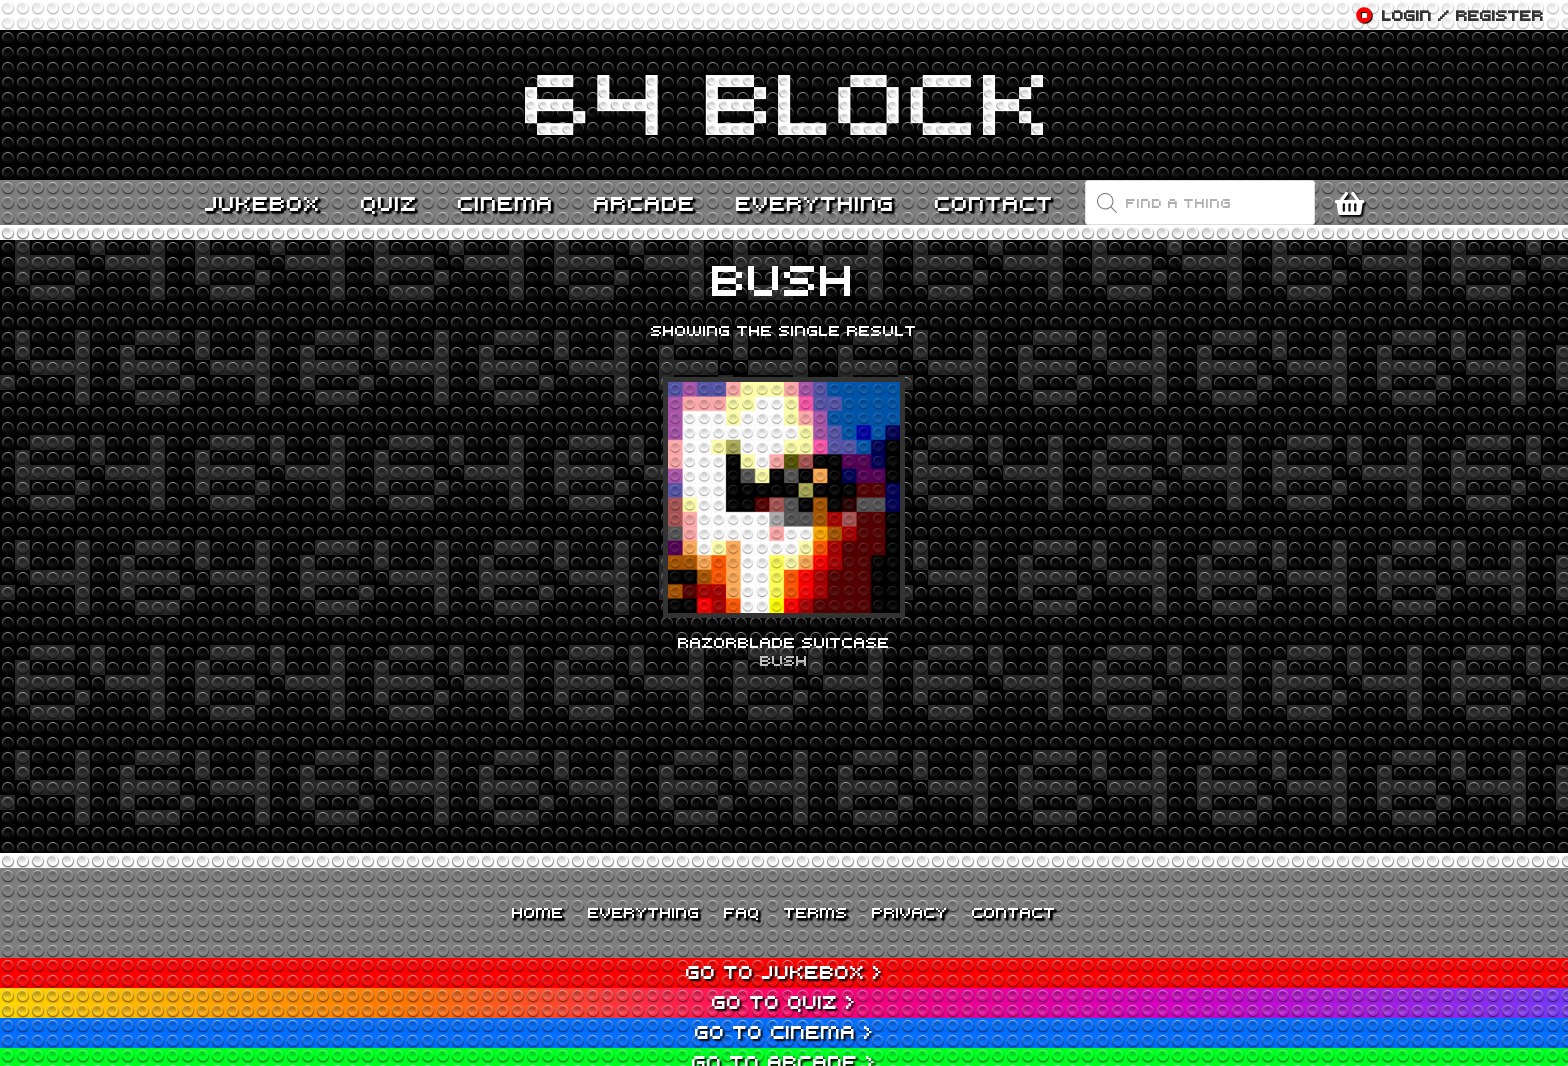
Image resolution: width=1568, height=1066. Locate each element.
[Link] (784, 105)
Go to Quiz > (784, 1001)
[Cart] (1354, 203)
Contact (1014, 912)
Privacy (910, 912)
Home (538, 912)
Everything (644, 912)
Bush (784, 660)
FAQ (742, 912)
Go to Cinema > (784, 1031)
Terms (816, 912)
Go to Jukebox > (784, 971)
